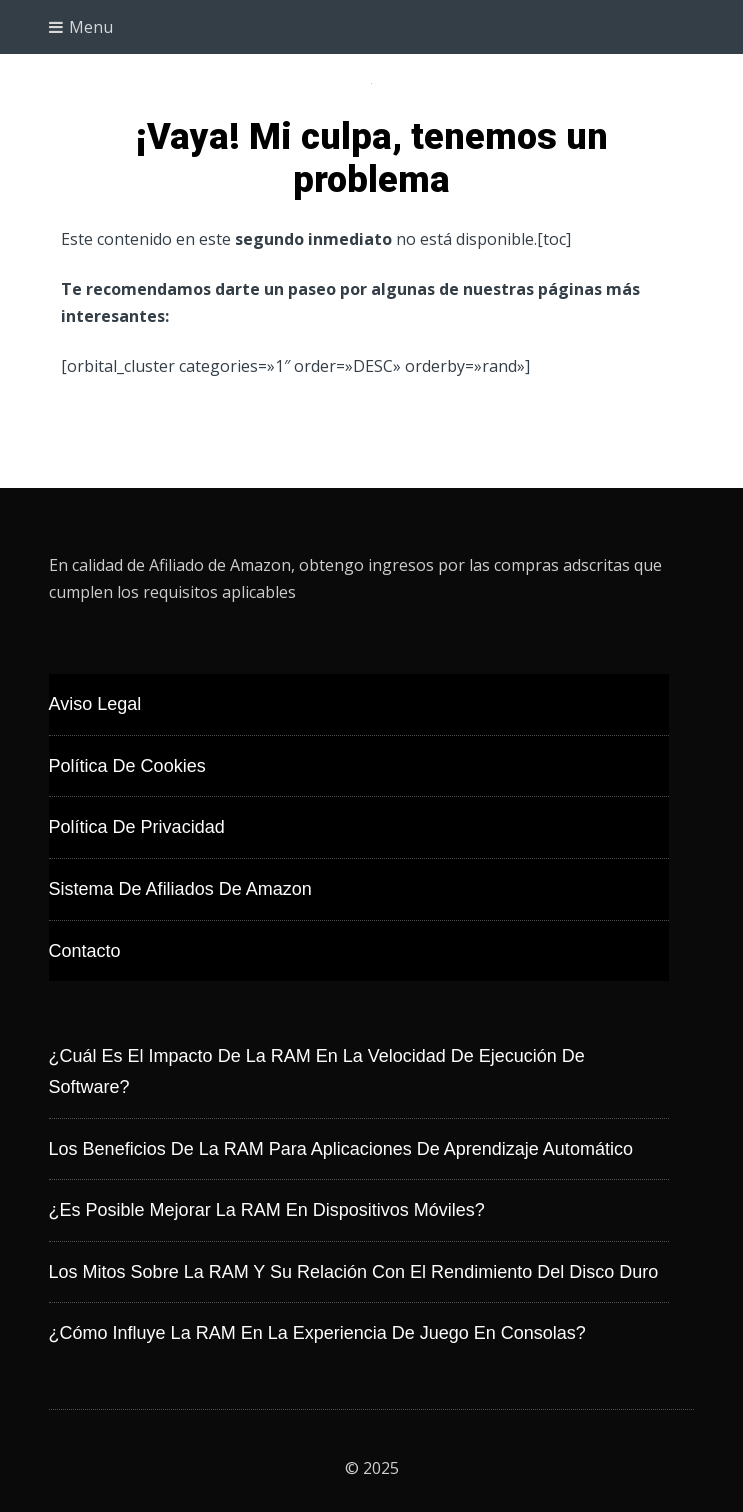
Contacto (85, 951)
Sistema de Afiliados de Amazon (180, 889)
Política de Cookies (127, 766)
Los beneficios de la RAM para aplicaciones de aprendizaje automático (341, 1149)
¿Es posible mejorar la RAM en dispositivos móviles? (267, 1210)
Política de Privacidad (137, 827)
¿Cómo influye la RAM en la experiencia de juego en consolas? (317, 1333)
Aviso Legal (95, 704)
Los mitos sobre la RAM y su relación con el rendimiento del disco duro (354, 1272)
